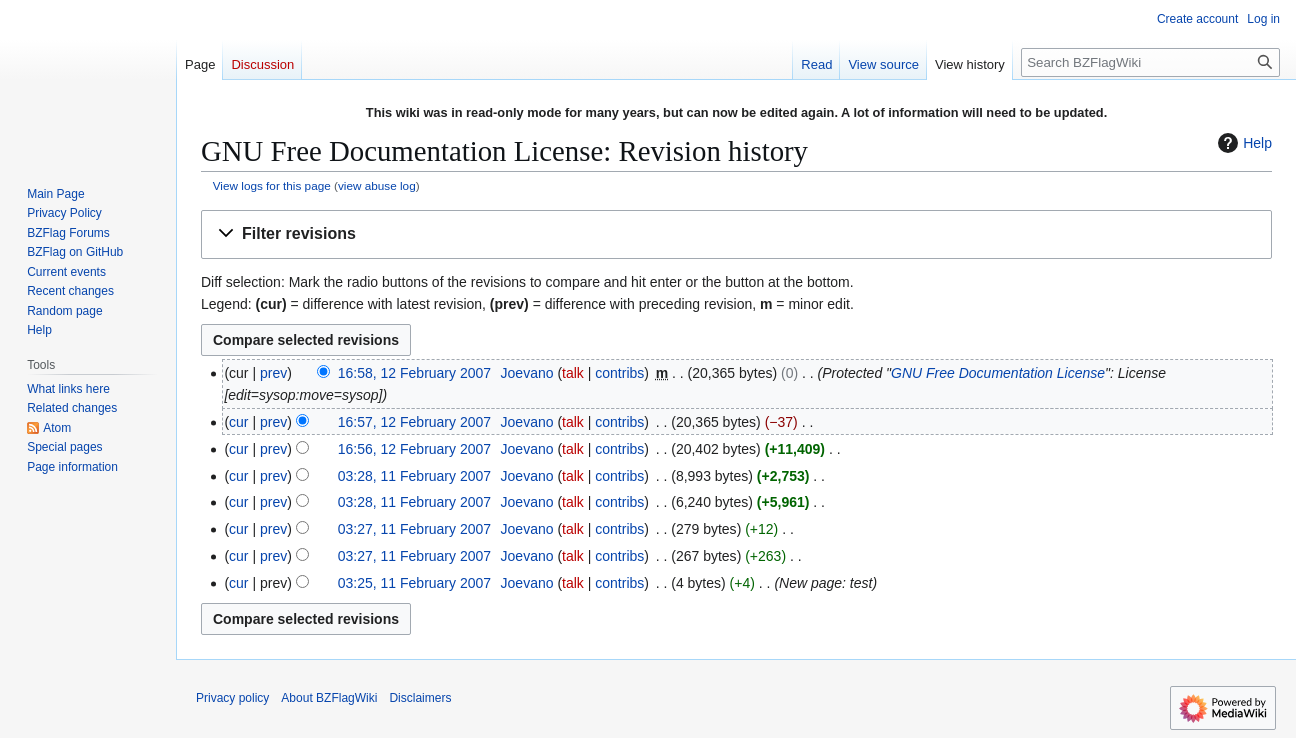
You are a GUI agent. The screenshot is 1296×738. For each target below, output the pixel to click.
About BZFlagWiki (329, 698)
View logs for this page (272, 185)
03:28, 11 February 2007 (414, 476)
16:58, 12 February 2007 (414, 373)
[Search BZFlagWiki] (1150, 62)
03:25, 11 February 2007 (414, 583)
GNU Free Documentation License (998, 373)
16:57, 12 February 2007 (414, 422)
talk (573, 373)
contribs (619, 373)
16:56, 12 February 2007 (414, 449)
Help (1242, 143)
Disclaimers (420, 698)
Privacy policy (232, 698)
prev (273, 373)
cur (238, 422)
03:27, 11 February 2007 (414, 529)
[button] (736, 234)
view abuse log (377, 185)
